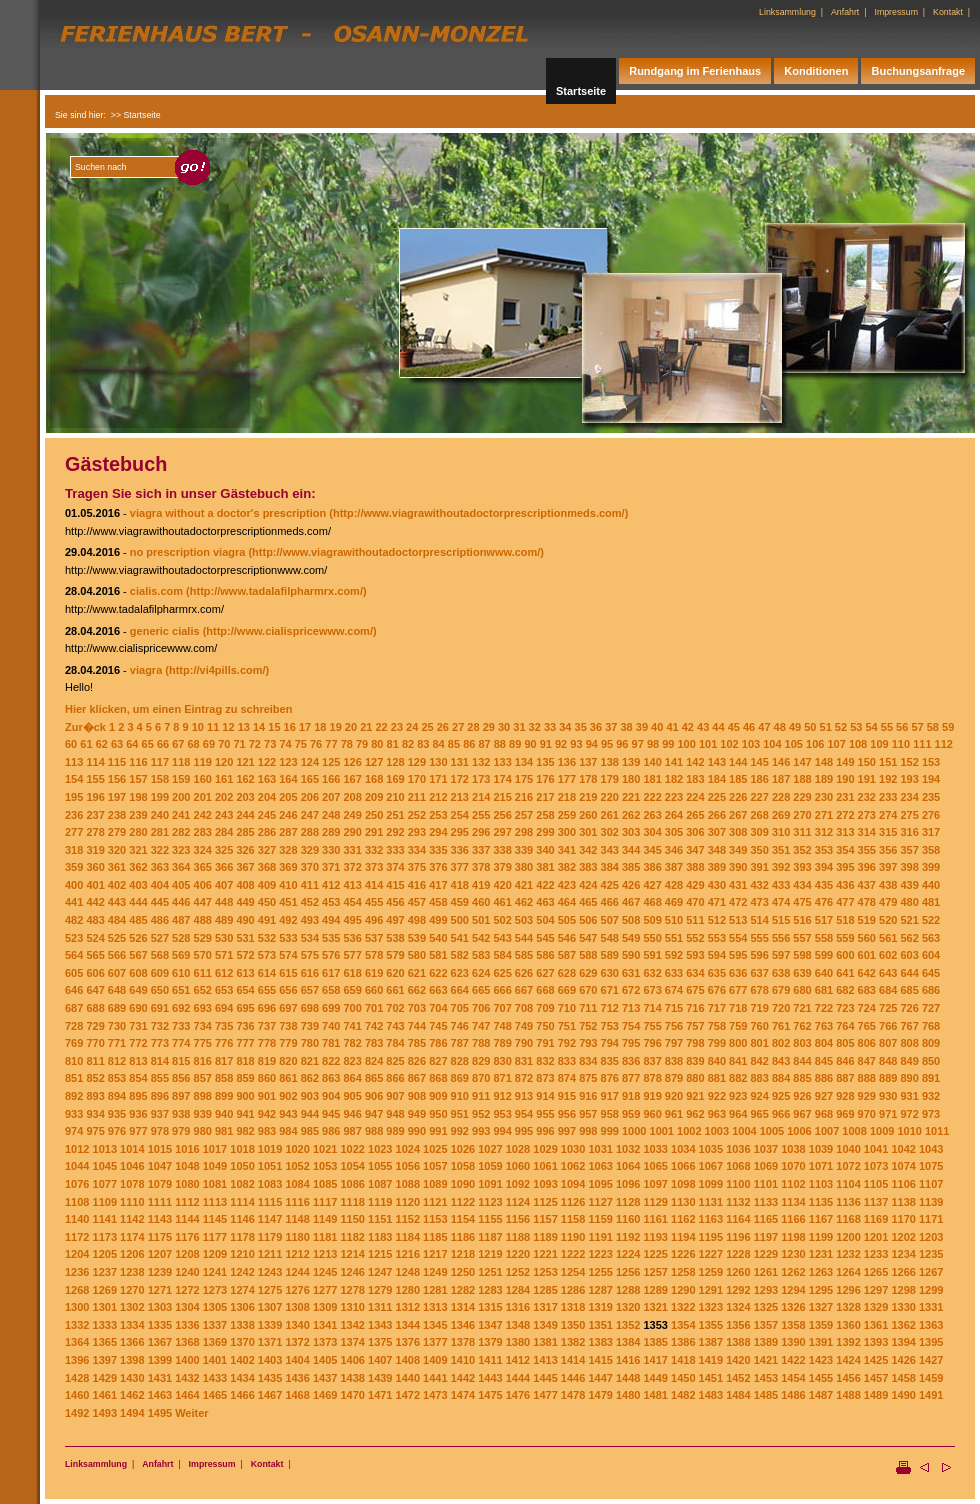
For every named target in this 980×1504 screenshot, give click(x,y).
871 (502, 1078)
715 (674, 1008)
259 (567, 815)
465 (588, 902)
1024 (408, 1149)
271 (824, 815)
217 (545, 797)
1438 (352, 1378)
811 (95, 1061)
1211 (270, 1254)
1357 (766, 1325)
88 (500, 744)
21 (366, 727)
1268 (77, 1290)
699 (331, 1008)
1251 (490, 1272)
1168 (848, 1219)
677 (738, 990)
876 (610, 1078)
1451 (711, 1378)
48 (780, 727)
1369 (215, 1342)
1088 (408, 1184)
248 (331, 815)
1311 (380, 1307)
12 (228, 727)
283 (203, 832)
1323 (711, 1307)
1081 (215, 1184)
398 (909, 867)
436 (845, 885)
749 (524, 1026)
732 (160, 1026)
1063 (600, 1166)
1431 (160, 1378)
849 (909, 1061)
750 (545, 1026)
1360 (848, 1325)
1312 (408, 1307)
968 (824, 1114)
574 (288, 955)
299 (545, 832)
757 (695, 1026)
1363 (931, 1325)
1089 (435, 1184)
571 (224, 955)
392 (781, 867)
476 (824, 902)
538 (395, 938)
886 (824, 1078)
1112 (187, 1202)
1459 (931, 1378)
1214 (352, 1254)
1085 (325, 1184)
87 (484, 744)
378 (481, 867)
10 (198, 727)
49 (795, 727)
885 (802, 1078)
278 (95, 832)
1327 (821, 1307)
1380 (518, 1342)
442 (95, 902)
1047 (160, 1166)
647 (95, 990)
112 (944, 744)
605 (74, 973)
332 (374, 850)
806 (867, 1043)
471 (717, 902)
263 (652, 815)
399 (931, 867)
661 (395, 990)
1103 (821, 1184)
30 (504, 727)
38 (626, 727)
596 (760, 955)
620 (395, 973)
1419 (711, 1360)
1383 (600, 1342)
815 (181, 1061)
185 (738, 779)
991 (438, 1131)
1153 (435, 1219)
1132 (738, 1202)
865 (374, 1078)
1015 (160, 1149)
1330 (903, 1307)
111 (922, 744)
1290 (683, 1290)
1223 (600, 1254)
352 (802, 850)
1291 (711, 1290)
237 (95, 815)
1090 (463, 1184)
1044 (77, 1166)
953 (502, 1114)
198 (138, 797)
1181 (325, 1237)
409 (267, 885)
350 (760, 850)
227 (760, 797)
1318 (573, 1307)
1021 (325, 1149)
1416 (628, 1360)
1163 (711, 1219)
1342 (352, 1325)
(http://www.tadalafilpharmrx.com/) (276, 591)
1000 (634, 1131)
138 (610, 762)
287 (288, 832)
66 (163, 744)
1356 (738, 1325)
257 (524, 815)
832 (545, 1061)
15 (274, 727)
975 (95, 1131)
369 (288, 867)
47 (764, 727)
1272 (187, 1290)
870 (481, 1078)
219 (588, 797)
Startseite (581, 91)
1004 (744, 1131)
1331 (931, 1307)
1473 (435, 1395)
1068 (738, 1166)
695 (245, 1008)
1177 (215, 1237)
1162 (683, 1219)
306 (695, 832)
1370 (242, 1342)
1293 (766, 1290)
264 (674, 815)
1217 (435, 1254)
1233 (876, 1254)
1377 (435, 1342)
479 (888, 902)
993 (481, 1131)
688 (95, 1008)
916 (588, 1096)
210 (395, 797)
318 (74, 850)
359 (74, 867)
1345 (435, 1325)
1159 (600, 1219)
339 (524, 850)
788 (481, 1043)
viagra (146, 670)
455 (374, 902)
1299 (931, 1290)
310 (781, 832)
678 (760, 990)
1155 (490, 1219)
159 (181, 779)
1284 (518, 1290)
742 (374, 1026)
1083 (270, 1184)
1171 (931, 1219)
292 (395, 832)
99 (668, 744)
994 (502, 1131)
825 (395, 1061)
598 (802, 955)
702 (395, 1008)
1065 (655, 1166)
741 (352, 1026)
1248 (408, 1272)
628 (567, 973)
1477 (545, 1395)
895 (138, 1096)
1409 (435, 1360)
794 (610, 1043)
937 (160, 1114)
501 (481, 920)
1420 (738, 1360)
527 (160, 938)
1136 (848, 1202)
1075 (931, 1166)
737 (267, 1026)
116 (138, 762)
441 (74, 902)
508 (631, 920)
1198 (793, 1237)
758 (717, 1026)
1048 (187, 1166)
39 (642, 727)
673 (652, 990)
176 (545, 779)
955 (545, 1114)
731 (138, 1026)
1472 (408, 1395)
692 (181, 1008)
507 (610, 920)
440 (931, 885)
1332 (77, 1325)
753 (610, 1026)
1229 (766, 1254)
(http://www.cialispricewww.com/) (290, 631)
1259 (711, 1272)
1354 (683, 1325)
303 (631, 832)
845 (824, 1061)
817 (224, 1061)
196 (95, 797)
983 (267, 1131)
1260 (738, 1272)
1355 (711, 1325)
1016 (187, 1149)
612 (224, 973)
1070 (793, 1166)
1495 (160, 1413)
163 (267, 779)
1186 (463, 1237)
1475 (490, 1395)
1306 (242, 1307)
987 (352, 1131)
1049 (215, 1166)
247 (310, 815)
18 (320, 727)
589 (610, 955)
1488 (848, 1395)
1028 (518, 1149)
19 (336, 727)
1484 (738, 1395)
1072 (848, 1166)
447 (203, 902)
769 (74, 1043)
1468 (297, 1395)
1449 (655, 1378)
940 (224, 1114)
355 (867, 850)
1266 (903, 1272)
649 (138, 990)
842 (760, 1061)
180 (631, 779)
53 (856, 727)
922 (717, 1096)
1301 (105, 1307)
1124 (518, 1202)
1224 (628, 1254)
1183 (380, 1237)
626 (524, 973)
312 (824, 832)
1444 (518, 1378)
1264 (848, 1272)
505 (567, 920)
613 (245, 973)
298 (524, 832)
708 (524, 1008)
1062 (573, 1166)
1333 (105, 1325)
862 (310, 1078)
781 (331, 1043)
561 (888, 938)
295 (460, 832)
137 (588, 762)
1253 (545, 1272)
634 (695, 973)
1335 (160, 1325)
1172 (77, 1237)
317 (931, 832)
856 (181, 1078)
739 (310, 1026)
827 (438, 1061)
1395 (931, 1342)
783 (374, 1043)
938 (181, 1114)
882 (738, 1078)
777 (245, 1043)
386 (652, 867)
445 (160, 902)
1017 (215, 1149)
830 (502, 1061)
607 (117, 973)
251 (395, 815)
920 (674, 1096)
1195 (711, 1237)
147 (802, 762)
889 (888, 1078)
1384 (628, 1342)
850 (931, 1061)
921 (695, 1096)
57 (917, 727)
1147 (270, 1219)
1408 (408, 1360)
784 (395, 1043)
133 (502, 762)
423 (567, 885)
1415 (600, 1360)
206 (310, 797)
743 (395, 1026)
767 (909, 1026)
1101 (766, 1184)
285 (245, 832)
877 (631, 1078)
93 (576, 744)
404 (160, 885)
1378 (463, 1342)
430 (717, 885)
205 (288, 797)
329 (310, 850)
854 (138, 1078)
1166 (793, 1219)
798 (695, 1043)
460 (481, 902)
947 (374, 1114)
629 (588, 973)
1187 (490, 1237)
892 (74, 1096)
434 (802, 885)
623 (460, 973)
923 (738, 1096)
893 (95, 1096)
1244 (297, 1272)
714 (652, 1008)
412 (331, 885)
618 (352, 973)
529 (203, 938)
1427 (931, 1360)
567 (138, 955)
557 (802, 938)
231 (845, 797)
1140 (77, 1219)
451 (288, 902)
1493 (105, 1413)
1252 (518, 1272)
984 (288, 1131)
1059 (490, 1166)
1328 (848, 1307)
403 (138, 885)
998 (588, 1131)
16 (290, 727)
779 (288, 1043)
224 (695, 797)
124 (310, 762)
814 (160, 1061)
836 (631, 1061)
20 (351, 727)
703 (417, 1008)
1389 (766, 1342)
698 (310, 1008)
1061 (545, 1166)
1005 (772, 1131)
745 (438, 1026)
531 (245, 938)
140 (652, 762)
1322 (683, 1307)
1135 (821, 1202)
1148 (297, 1219)
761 (781, 1026)
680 (802, 990)
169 (395, 779)
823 (352, 1061)
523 (74, 938)
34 (565, 727)
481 (931, 902)
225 (717, 797)
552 (695, 938)
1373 (325, 1342)
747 (481, 1026)
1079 (160, 1184)
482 (74, 920)
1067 (711, 1166)
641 (845, 973)
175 (524, 779)
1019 (270, 1149)
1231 (821, 1254)
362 (138, 867)
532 (267, 938)
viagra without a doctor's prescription (228, 513)
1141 (105, 1219)
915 (567, 1096)
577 (352, 955)
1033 (655, 1149)
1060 (518, 1166)
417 (438, 885)
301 (588, 832)
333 (395, 850)
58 (933, 727)
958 (610, 1114)
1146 (242, 1219)
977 (138, 1131)
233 (888, 797)
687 (74, 1008)
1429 (105, 1378)
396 (867, 867)
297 (502, 832)
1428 (77, 1378)
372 (352, 867)
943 (288, 1114)
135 (545, 762)
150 (867, 762)
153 (931, 762)
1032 (628, 1149)
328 (288, 850)
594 (717, 955)
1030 (573, 1149)
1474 (463, 1395)
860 (267, 1078)
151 (888, 762)
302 (610, 832)
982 (245, 1131)
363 (160, 867)
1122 (463, 1202)
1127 (600, 1202)
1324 (738, 1307)
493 (310, 920)
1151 (380, 1219)
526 (138, 938)
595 (738, 955)
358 (931, 850)
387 (674, 867)
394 (824, 867)
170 (417, 779)
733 (181, 1026)
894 (117, 1096)
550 (652, 938)
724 (867, 1008)
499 (438, 920)
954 (524, 1114)
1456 (848, 1378)
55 (887, 727)
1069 (766, 1166)
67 (178, 744)
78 (347, 744)
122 (267, 762)
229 (802, 797)
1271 (160, 1290)
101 (708, 744)
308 (738, 832)
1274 (242, 1290)
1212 (297, 1254)
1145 (215, 1219)
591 (652, 955)
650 (160, 990)
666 (502, 990)
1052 (297, 1166)
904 (331, 1096)
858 (224, 1078)
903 (310, 1096)
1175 (160, 1237)
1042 (903, 1149)
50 (810, 727)
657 (310, 990)
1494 (132, 1413)
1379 (490, 1342)
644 (909, 973)
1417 (655, 1360)
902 (288, 1096)
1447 (600, 1378)
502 (502, 920)
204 (267, 797)
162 (245, 779)
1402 (242, 1360)
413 (352, 885)
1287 (600, 1290)
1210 (242, 1254)
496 (374, 920)
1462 (132, 1395)
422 (545, 885)
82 (408, 744)
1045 (105, 1166)
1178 (242, 1237)
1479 (600, 1395)
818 (245, 1061)
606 (95, 973)
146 (781, 762)
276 (931, 815)
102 (729, 744)
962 (695, 1114)
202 (224, 797)
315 (888, 832)
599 (824, 955)
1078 (132, 1184)
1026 (463, 1149)
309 (760, 832)
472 (738, 902)
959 (631, 1114)
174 (502, 779)
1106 (903, 1184)
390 (738, 867)
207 (331, 797)
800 (738, 1043)
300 (567, 832)
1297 (876, 1290)
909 (438, 1096)
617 (331, 973)
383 (588, 867)
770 (95, 1043)
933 (74, 1114)
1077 (105, 1184)
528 (181, 938)
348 (717, 850)
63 (117, 744)
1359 (821, 1325)
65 (148, 744)
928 (845, 1096)
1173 (105, 1237)
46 (749, 727)
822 (331, 1061)
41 (672, 727)
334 (417, 850)
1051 (270, 1166)
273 (867, 815)
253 (438, 815)
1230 (793, 1254)
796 (652, 1043)
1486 (793, 1395)
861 (288, 1078)
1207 (160, 1254)
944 (310, 1114)
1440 (408, 1378)
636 (738, 973)
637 (760, 973)
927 (824, 1096)
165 (310, 779)
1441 (435, 1378)
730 (117, 1026)
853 (117, 1078)
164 (288, 779)
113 (74, 762)
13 (244, 727)
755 (652, 1026)
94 (592, 744)
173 (481, 779)
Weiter (191, 1413)
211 (417, 797)
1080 (187, 1184)
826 (417, 1061)
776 (224, 1043)
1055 (380, 1166)
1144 (187, 1219)
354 (845, 850)
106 (815, 744)
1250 (463, 1272)
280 (138, 832)
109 (879, 744)
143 (717, 762)
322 (160, 850)
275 (909, 815)
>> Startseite (136, 115)
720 (781, 1008)
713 (631, 1008)
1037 (766, 1149)
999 (610, 1131)
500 (460, 920)
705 (460, 1008)
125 (331, 762)
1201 (876, 1237)
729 (95, 1026)
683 (867, 990)
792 (567, 1043)
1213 (325, 1254)
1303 (160, 1307)
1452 (738, 1378)
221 (631, 797)
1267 (931, 1272)
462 (524, 902)
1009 (882, 1131)
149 (845, 762)
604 (931, 955)
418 (460, 885)
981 (224, 1131)
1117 (325, 1202)
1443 (490, 1378)
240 (160, 815)
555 (760, 938)
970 (867, 1114)
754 (631, 1026)
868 (438, 1078)
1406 (352, 1360)
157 (138, 779)
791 (545, 1043)
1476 (518, 1395)
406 (203, 885)
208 (352, 797)
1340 (297, 1325)
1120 (408, 1202)
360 (95, 867)
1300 (77, 1307)
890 (909, 1078)
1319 (600, 1307)
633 (674, 973)
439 (909, 885)
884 (781, 1078)
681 (824, 990)
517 (824, 920)
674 (674, 990)
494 (331, 920)
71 (239, 744)
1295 (821, 1290)
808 (909, 1043)
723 (845, 1008)
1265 (876, 1272)
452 (310, 902)
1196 (738, 1237)
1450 (683, 1378)
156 (117, 779)
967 (802, 1114)
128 (395, 762)
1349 (545, 1325)
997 (567, 1131)
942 (267, 1114)
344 (631, 850)
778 (267, 1043)
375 (417, 867)
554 (738, 938)
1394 (903, 1342)
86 (469, 744)
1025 (435, 1149)
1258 (683, 1272)
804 (824, 1043)
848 (888, 1061)
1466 (242, 1395)
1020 (297, 1149)
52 (841, 727)
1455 (821, 1378)
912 (502, 1096)
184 (717, 779)
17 (305, 727)
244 (245, 815)
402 (117, 885)
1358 (793, 1325)
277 (74, 832)
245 (267, 815)
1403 (270, 1360)
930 (888, 1096)
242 (203, 815)
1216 (408, 1254)
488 (203, 920)
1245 (325, 1272)
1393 (876, 1342)
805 (845, 1043)
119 (203, 762)
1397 (105, 1360)
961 (674, 1114)
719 (760, 1008)
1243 (270, 1272)
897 (181, 1096)
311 (802, 832)
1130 (683, 1202)
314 (867, 832)
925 (781, 1096)
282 (181, 832)
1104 (848, 1184)
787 (460, 1043)
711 (588, 1008)
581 (438, 955)
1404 (297, 1360)
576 (331, 955)
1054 (352, 1166)
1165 (766, 1219)
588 (588, 955)
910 (460, 1096)
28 (473, 727)
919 (652, 1096)
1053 (325, 1166)
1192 (628, 1237)
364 (181, 867)
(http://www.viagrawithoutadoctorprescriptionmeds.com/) (478, 513)
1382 (573, 1342)
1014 (132, 1149)
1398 (132, 1360)
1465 (215, 1395)
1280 (408, 1290)
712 (610, 1008)
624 (481, 973)
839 (695, 1061)
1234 (903, 1254)
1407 (380, 1360)
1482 (683, 1395)
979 (181, 1131)
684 (888, 990)
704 (438, 1008)
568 (160, 955)
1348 (518, 1325)
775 (203, 1043)
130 (438, 762)
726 (909, 1008)
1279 (380, 1290)
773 (160, 1043)
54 (871, 727)
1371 (270, 1342)
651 (181, 990)
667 (524, 990)
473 (760, 902)
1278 (352, 1290)
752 (588, 1026)
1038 (793, 1149)
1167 (821, 1219)
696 (267, 1008)
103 (751, 744)
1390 (793, 1342)
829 (481, 1061)
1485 (766, 1395)
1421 (766, 1360)
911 (481, 1096)
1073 (876, 1166)
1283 (490, 1290)
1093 (545, 1184)
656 (288, 990)
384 (610, 867)
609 (160, 973)
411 (310, 885)
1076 (77, 1184)
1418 (683, 1360)
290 (352, 832)
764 (845, 1026)
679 (781, 990)
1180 (297, 1237)
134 (524, 762)
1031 (600, 1149)
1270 (132, 1290)
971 (888, 1114)
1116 (297, 1202)
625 (502, 973)
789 (502, 1043)
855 (160, 1078)
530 (224, 938)
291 (374, 832)
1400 (187, 1360)
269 (781, 815)
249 (352, 815)
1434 (242, 1378)
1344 (408, 1325)
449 (245, 902)
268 (760, 815)
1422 (793, 1360)
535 (331, 938)
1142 (132, 1219)
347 (695, 850)
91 (546, 744)
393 (802, 867)
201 (203, 797)
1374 (352, 1342)
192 (888, 779)
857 (203, 1078)
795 (631, 1043)
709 (545, 1008)
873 (545, 1078)
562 (909, 938)
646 (74, 990)
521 (909, 920)
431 (738, 885)
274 (888, 815)
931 (909, 1096)
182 (674, 779)
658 (331, 990)
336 (460, 850)
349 (738, 850)
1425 (876, 1360)
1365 (105, 1342)
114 (95, 762)
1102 (793, 1184)
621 (417, 973)
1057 (435, 1166)
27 (458, 727)
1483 (711, 1395)
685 (909, 990)
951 (460, 1114)
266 (717, 815)
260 (588, 815)
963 (717, 1114)
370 (310, 867)
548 (610, 938)
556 (781, 938)
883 (760, 1078)
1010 (909, 1131)
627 (545, 973)
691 (160, 1008)
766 (888, 1026)
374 (395, 867)
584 (502, 955)
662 (417, 990)
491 (267, 920)
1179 (270, 1237)
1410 (463, 1360)
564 (74, 955)
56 (902, 727)
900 (245, 1096)
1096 (628, 1184)
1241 (215, 1272)
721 (802, 1008)
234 (909, 797)
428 (674, 885)
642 (867, 973)
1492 (77, 1413)
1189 (545, 1237)
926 (802, 1096)
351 (781, 850)
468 (652, 902)
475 (802, 902)
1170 (903, 1219)
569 (181, 955)
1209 (215, 1254)
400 (74, 885)
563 (931, 938)
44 (718, 727)
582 (460, 955)
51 (826, 727)
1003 (717, 1131)
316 (909, 832)
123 (288, 762)
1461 (105, 1395)
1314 (463, 1307)
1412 (518, 1360)
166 (331, 779)
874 (567, 1078)
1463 (160, 1395)
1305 (215, 1307)
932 (931, 1096)
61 (86, 744)
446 (181, 902)
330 (331, 850)
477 (845, 902)
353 (824, 850)
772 (138, 1043)
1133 (766, 1202)
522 (931, 920)
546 (567, 938)
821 (310, 1061)
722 (824, 1008)
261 (610, 815)
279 (117, 832)
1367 (160, 1342)
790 (524, 1043)
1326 (793, 1307)
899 (224, 1096)
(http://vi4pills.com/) (217, 670)
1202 (903, 1237)
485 (138, 920)
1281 (435, 1290)
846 (845, 1061)
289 (331, 832)
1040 (848, 1149)
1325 (766, 1307)
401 (95, 885)
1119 (380, 1202)
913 (524, 1096)
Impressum (896, 12)
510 (674, 920)
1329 (876, 1307)
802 (781, 1043)
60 (71, 744)
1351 (600, 1325)
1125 (545, 1202)
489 (224, 920)
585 (524, 955)
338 (502, 850)
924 (760, 1096)
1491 (931, 1395)
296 (481, 832)
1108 (77, 1202)
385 (631, 867)
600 (845, 955)
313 (845, 832)
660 (374, 990)
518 (845, 920)
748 (502, 1026)
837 (652, 1061)
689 (117, 1008)
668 (545, 990)
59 (948, 727)
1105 (876, 1184)
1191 (600, 1237)
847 (867, 1061)
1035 (711, 1149)
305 (674, 832)
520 (888, 920)
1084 (297, 1184)
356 (888, 850)
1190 (573, 1237)
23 (397, 727)
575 (310, 955)
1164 (738, 1219)
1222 (573, 1254)
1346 (463, 1325)
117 (160, 762)
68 (194, 744)
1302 (132, 1307)
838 (674, 1061)
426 (631, 885)
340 (545, 850)
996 (545, 1131)
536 (352, 938)
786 (438, 1043)
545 (545, 938)
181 (652, 779)
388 (695, 867)
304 (652, 832)
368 (267, 867)
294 (438, 832)
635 (717, 973)
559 (845, 938)
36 (596, 727)
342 (588, 850)
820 (288, 1061)
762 (802, 1026)
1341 (325, 1325)
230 (824, 797)
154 (74, 779)
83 (423, 744)
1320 (628, 1307)
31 (519, 727)
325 (224, 850)
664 (460, 990)
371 (331, 867)
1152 (408, 1219)
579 (395, 955)
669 (567, 990)
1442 (463, 1378)
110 (901, 744)
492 (288, 920)
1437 (325, 1378)
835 (610, 1061)
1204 (77, 1254)
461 (502, 902)
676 (717, 990)
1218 (463, 1254)
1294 (793, 1290)
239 (138, 815)
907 (395, 1096)
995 (524, 1131)
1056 (408, 1166)
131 (460, 762)
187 (781, 779)
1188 (518, 1237)
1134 (793, 1202)
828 (460, 1061)
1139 (931, 1202)
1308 (297, 1307)
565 (95, 955)
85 (454, 744)
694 (224, 1008)
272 (845, 815)
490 (245, 920)
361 (117, 867)
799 (717, 1043)
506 (588, 920)
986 (331, 1131)
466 (610, 902)
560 (867, 938)
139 (631, 762)
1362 (903, 1325)
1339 (270, 1325)
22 (381, 727)
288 (310, 832)
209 (374, 797)
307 (717, 832)
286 (267, 832)
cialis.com (156, 591)
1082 (242, 1184)
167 (352, 779)
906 (374, 1096)
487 (181, 920)
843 (781, 1061)
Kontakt (948, 12)
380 (524, 867)
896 (160, 1096)
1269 (105, 1290)
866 (395, 1078)
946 (352, 1114)
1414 (573, 1360)
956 (567, 1114)
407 (224, 885)
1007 (827, 1131)
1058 (463, 1166)
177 (567, 779)
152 (909, 762)
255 (481, 815)
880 (695, 1078)
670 (588, 990)
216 (524, 797)
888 (867, 1078)
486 (160, 920)
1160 (628, 1219)
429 (695, 885)
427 (652, 885)
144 (738, 762)
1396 (77, 1360)
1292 (738, 1290)
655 (267, 990)
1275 (270, 1290)
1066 (683, 1166)
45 (734, 727)
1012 (77, 1149)
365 (203, 867)
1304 (187, 1307)
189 (824, 779)
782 (352, 1043)
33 (550, 727)
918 (631, 1096)
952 (481, 1114)
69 (209, 744)
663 (438, 990)
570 (203, 955)
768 (931, 1026)
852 (95, 1078)
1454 (793, 1378)
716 (695, 1008)
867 (417, 1078)
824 (374, 1061)
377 (460, 867)
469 (674, 902)
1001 (662, 1131)
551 (674, 938)
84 (439, 744)
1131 (711, 1202)
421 (524, 885)
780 (310, 1043)
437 (867, 885)
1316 (518, 1307)
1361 (876, 1325)
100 (687, 744)
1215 (380, 1254)
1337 (215, 1325)
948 (395, 1114)
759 (738, 1026)
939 (203, 1114)
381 (545, 867)
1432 (187, 1378)
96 (622, 744)
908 (417, 1096)
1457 (876, 1378)
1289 (655, 1290)
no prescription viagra (188, 552)
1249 (435, 1272)
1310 (352, 1307)
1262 (793, 1272)
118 (181, 762)
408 (245, 885)
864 (352, 1078)
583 (481, 955)
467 (631, 902)
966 (781, 1114)
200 (181, 797)
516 (802, 920)
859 (245, 1078)
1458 (903, 1378)
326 (245, 850)
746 (460, 1026)
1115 (270, 1202)
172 (460, 779)
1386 (683, 1342)
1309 (325, 1307)
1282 (463, 1290)
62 (102, 744)
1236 (77, 1272)
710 (567, 1008)
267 (738, 815)
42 (688, 727)
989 (395, 1131)
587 (567, 955)
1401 (215, 1360)
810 (74, 1061)
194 (931, 779)
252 (417, 815)
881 (717, 1078)
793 (588, 1043)
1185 (435, 1237)
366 (224, 867)
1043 (931, 1149)
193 (909, 779)
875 (588, 1078)
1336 (187, 1325)
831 (524, 1061)
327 (267, 850)
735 (224, 1026)
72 (255, 744)
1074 (903, 1166)
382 (567, 867)
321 (138, 850)
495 (352, 920)
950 (438, 1114)
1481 (655, 1395)
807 (888, 1043)
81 (393, 744)
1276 (297, 1290)
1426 (903, 1360)
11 (213, 727)
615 (288, 973)
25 (427, 727)
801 (760, 1043)
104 (772, 744)
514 (760, 920)
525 (117, 938)
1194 (683, 1237)
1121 (435, 1202)
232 (867, 797)
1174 (132, 1237)
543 (502, 938)
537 (374, 938)
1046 (132, 1166)
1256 (628, 1272)
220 (610, 797)
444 (138, 902)
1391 (821, 1342)
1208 (187, 1254)
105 (794, 744)
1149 (325, 1219)
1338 (242, 1325)
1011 (937, 1131)
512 (717, 920)
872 (524, 1078)
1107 (931, 1184)
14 (259, 727)
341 (567, 850)
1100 (738, 1184)
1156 (518, 1219)
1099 (711, 1184)
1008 (854, 1131)
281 (160, 832)
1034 (683, 1149)
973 (931, 1114)
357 (909, 850)
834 (588, 1061)
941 (245, 1114)
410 (288, 885)
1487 (821, 1395)
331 (352, 850)
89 (515, 744)
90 (530, 744)
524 (95, 938)
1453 (766, 1378)
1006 (799, 1131)
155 (95, 779)
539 (417, 938)
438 (888, 885)
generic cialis (165, 631)
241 (181, 815)
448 (224, 902)
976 (117, 1131)
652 (203, 990)
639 (802, 973)
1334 (132, 1325)
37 (611, 727)
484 (117, 920)
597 (781, 955)
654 (245, 990)
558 (824, 938)
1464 (187, 1395)
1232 (848, 1254)
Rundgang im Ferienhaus (695, 71)
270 (802, 815)
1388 (738, 1342)
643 (888, 973)
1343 (380, 1325)
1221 (545, 1254)
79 (362, 744)
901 (267, 1096)
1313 (435, 1307)
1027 (490, 1149)
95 (607, 744)
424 (588, 885)
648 (117, 990)
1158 (573, 1219)
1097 (655, 1184)
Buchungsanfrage (918, 71)
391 (760, 867)
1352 (628, 1325)
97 (638, 744)
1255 (600, 1272)
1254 (573, 1272)
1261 (766, 1272)
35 (581, 727)
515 (781, 920)
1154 (463, 1219)
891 (931, 1078)
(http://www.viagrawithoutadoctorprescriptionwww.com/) (396, 552)
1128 (628, 1202)
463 (545, 902)
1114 (242, 1202)
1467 (270, 1395)
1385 (655, 1342)
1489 (876, 1395)
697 (288, 1008)
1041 (876, 1149)
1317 (545, 1307)
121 (245, 762)
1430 (132, 1378)
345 (652, 850)
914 (545, 1096)
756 (674, 1026)
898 (203, 1096)
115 (117, 762)
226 (738, 797)
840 (717, 1061)
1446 (573, 1378)
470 (695, 902)
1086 (352, 1184)
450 (267, 902)
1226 (683, 1254)
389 (717, 867)
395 (845, 867)
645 (931, 973)
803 (802, 1043)
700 (352, 1008)
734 (203, 1026)
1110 (132, 1202)
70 (224, 744)
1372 (297, 1342)
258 (545, 815)
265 (695, 815)
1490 (903, 1395)
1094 (573, 1184)
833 (567, 1061)
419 (481, 885)
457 (417, 902)
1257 (655, 1272)
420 (502, 885)
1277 (325, 1290)
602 (888, 955)
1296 (848, 1290)
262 (631, 815)
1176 (187, 1237)
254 (460, 815)
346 (674, 850)
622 (438, 973)
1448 (628, 1378)
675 (695, 990)
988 (374, 1131)
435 (824, 885)
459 (460, 902)
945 (331, 1114)
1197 (766, 1237)
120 (224, 762)
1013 (105, 1149)
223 (674, 797)
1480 (628, 1395)
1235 (931, 1254)
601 (867, 955)
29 (489, 727)
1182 (352, 1237)
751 (567, 1026)
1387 (711, 1342)
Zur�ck (85, 727)
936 (138, 1114)
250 (374, 815)
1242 (242, 1272)
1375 (380, 1342)
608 (138, 973)
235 (931, 797)
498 (417, 920)
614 (267, 973)
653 (224, 990)
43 (703, 727)
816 (203, 1061)
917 (610, 1096)
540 (438, 938)
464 (567, 902)
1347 (490, 1325)
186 (760, 779)
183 (695, 779)
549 (631, 938)
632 (652, 973)
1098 (683, 1184)
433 (781, 885)
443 (117, 902)
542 (481, 938)
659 (352, 990)
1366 (132, 1342)
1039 (821, 1149)
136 (567, 762)
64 (132, 744)
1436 (297, 1378)
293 (417, 832)
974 (74, 1131)
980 (203, 1131)
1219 (490, 1254)
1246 (352, 1272)
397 (888, 867)
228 (781, 797)
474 (781, 902)
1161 (655, 1219)
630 (610, 973)
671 (610, 990)
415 (395, 885)
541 (460, 938)
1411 (490, 1360)
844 (802, 1061)
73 (270, 744)
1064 (628, 1166)
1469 (325, 1395)
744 (417, 1026)
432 (760, 885)
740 (331, 1026)
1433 (215, 1378)
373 (374, 867)
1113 (215, 1202)
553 (717, 938)
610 (181, 973)
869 (460, 1078)
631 (631, 973)
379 (502, 867)
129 (417, 762)
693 (203, 1008)
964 (738, 1114)
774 (181, 1043)
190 (845, 779)
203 (245, 797)
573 (267, 955)
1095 (600, 1184)
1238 (132, 1272)
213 (460, 797)
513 (738, 920)
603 (909, 955)
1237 (105, 1272)
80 (377, 744)
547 (588, 938)
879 (674, 1078)
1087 (380, 1184)
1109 (105, 1202)
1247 (380, 1272)
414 (374, 885)
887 (845, 1078)
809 (931, 1043)
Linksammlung (787, 12)
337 (481, 850)
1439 (380, 1378)
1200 (848, 1237)
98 (653, 744)
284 (224, 832)
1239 (160, 1272)
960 (652, 1114)
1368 (187, 1342)
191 (867, 779)
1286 (573, 1290)
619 (374, 973)
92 (561, 744)
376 (438, 867)
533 (288, 938)
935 (117, 1114)
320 (117, 850)
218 (567, 797)
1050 (242, 1166)
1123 (490, 1202)
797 (674, 1043)
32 (535, 727)
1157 (545, 1219)
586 (545, 955)
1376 (408, 1342)
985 (310, 1131)
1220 (518, 1254)
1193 (655, 1237)
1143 (160, 1219)
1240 (187, 1272)
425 (610, 885)
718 (738, 1008)
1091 (490, 1184)
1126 (573, 1202)
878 (652, 1078)
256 (502, 815)
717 (717, 1008)
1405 (325, 1360)
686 (931, 990)
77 (331, 744)
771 (117, 1043)
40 (657, 727)
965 (760, 1114)
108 (858, 744)
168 (374, 779)
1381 (545, 1342)
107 (836, 744)
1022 (352, 1149)
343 (610, 850)
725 (888, 1008)
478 (867, 902)
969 (845, 1114)
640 (824, 973)
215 (502, 797)
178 (588, 779)
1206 (132, 1254)
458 (438, 902)
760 (760, 1026)
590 (631, 955)
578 (374, 955)
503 (524, 920)
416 (417, 885)
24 (412, 727)
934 (95, 1114)
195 (74, 797)
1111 (160, 1202)
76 (316, 744)
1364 (77, 1342)
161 (224, 779)
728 (74, 1026)
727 (931, 1008)
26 (443, 727)
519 (867, 920)
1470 (352, 1395)
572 (245, 955)
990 (417, 1131)
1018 (242, 1149)
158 (160, 779)
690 (138, 1008)
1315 (490, 1307)
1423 (821, 1360)
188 (802, 779)
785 (417, 1043)
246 (288, 815)
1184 (408, 1237)
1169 (876, 1219)
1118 (352, 1202)
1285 (545, 1290)
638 (781, 973)
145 (760, 762)
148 (824, 762)
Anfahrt (845, 12)
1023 (380, 1149)
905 (352, 1096)
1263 (821, 1272)
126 (352, 762)
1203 (931, 1237)
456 (395, 902)
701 (374, 1008)
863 (331, 1078)
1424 (848, 1360)
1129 (655, 1202)
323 (181, 850)
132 (481, 762)
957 (588, 1114)
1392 (848, 1342)
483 (95, 920)
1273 (215, 1290)
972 (909, 1114)
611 (203, 973)
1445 (545, 1378)
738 (288, 1026)
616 (310, 973)
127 (374, 762)
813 (138, 1061)
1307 (270, 1307)
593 (695, 955)
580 (417, 955)
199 (160, 797)
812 (117, 1061)
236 (74, 815)
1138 (903, 1202)
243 (224, 815)
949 (417, 1114)
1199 (821, 1237)
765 (867, 1026)
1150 (352, 1219)
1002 (689, 1131)
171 (438, 779)
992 (460, 1131)
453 (331, 902)
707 (502, 1008)
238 (117, 815)
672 (631, 990)
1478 (573, 1395)
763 (824, 1026)
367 (245, 867)
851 (74, 1078)
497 (395, 920)
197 (117, 797)
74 (285, 744)
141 (674, 762)
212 (438, 797)
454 (352, 902)
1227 (711, 1254)
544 (524, 938)
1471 (380, 1395)
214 (481, 797)
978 (160, 1131)
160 (203, 779)
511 (695, 920)
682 (845, 990)
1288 (628, 1290)
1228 (738, 1254)
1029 (545, 1149)
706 (481, 1008)
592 (674, 955)
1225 (655, 1254)
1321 (655, 1307)
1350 (573, 1325)
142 (695, 762)
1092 (518, 1184)
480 (909, 902)
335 (438, 850)
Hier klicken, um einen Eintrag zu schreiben (178, 709)
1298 (903, 1290)
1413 (545, 1360)
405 (181, 885)
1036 (738, 1149)
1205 (105, 1254)
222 (652, 797)
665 (481, 990)
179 (610, 779)
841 (738, 1061)
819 (267, 1061)
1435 (270, 1378)
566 (117, 955)
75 (301, 744)
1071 (821, 1166)
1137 (876, 1202)
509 (652, 920)
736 (245, 1026)
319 (95, 850)
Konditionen (816, 71)
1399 (160, 1360)
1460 (77, 1395)
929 (867, 1096)
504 (545, 920)
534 (310, 938)
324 (203, 850)
